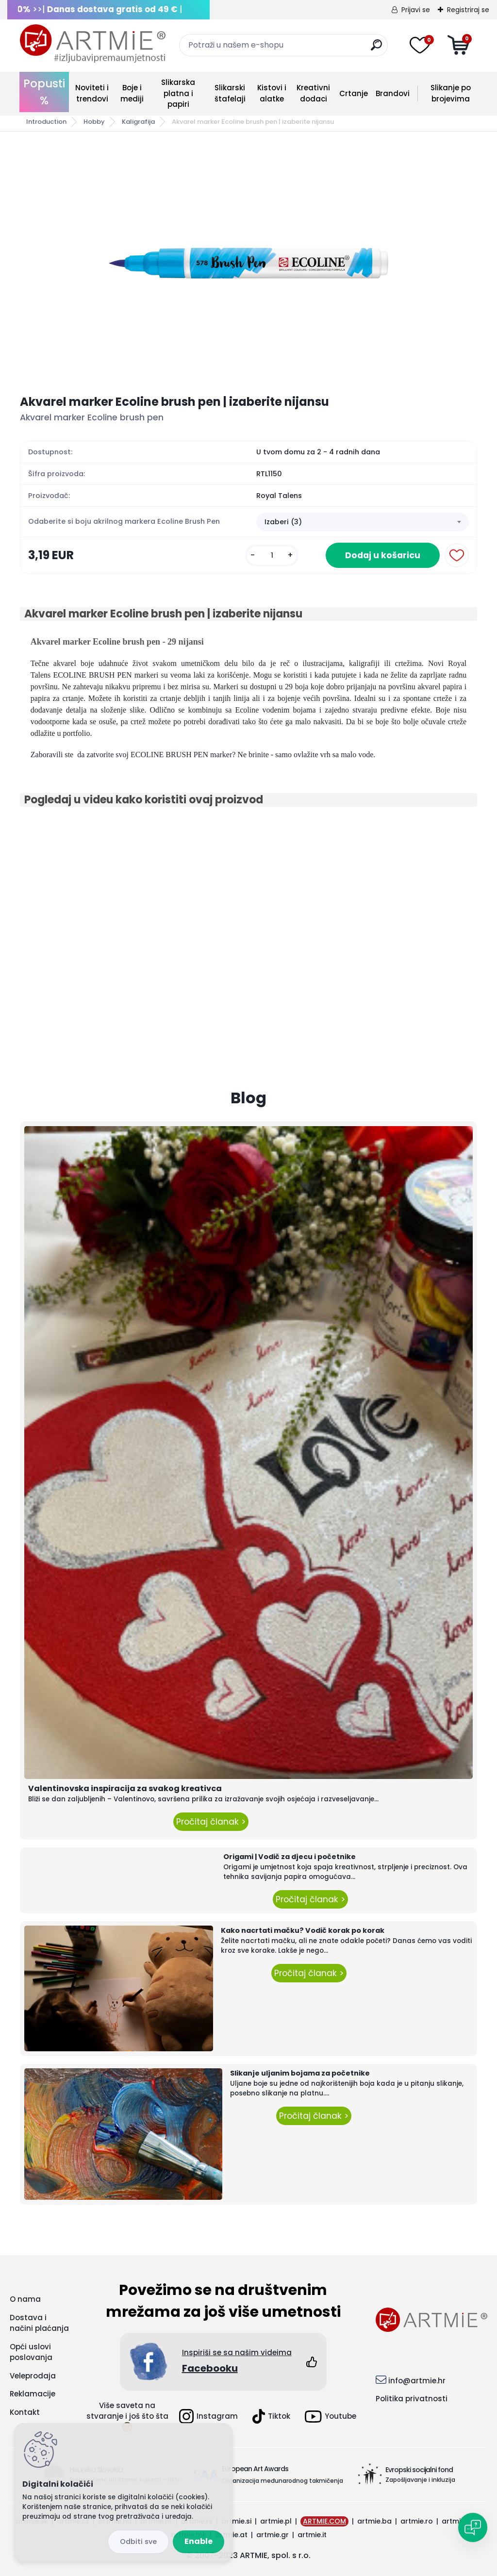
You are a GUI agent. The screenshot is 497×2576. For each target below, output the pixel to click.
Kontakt (25, 2412)
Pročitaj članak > (211, 1822)
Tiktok (271, 2416)
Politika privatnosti (411, 2398)
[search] (376, 48)
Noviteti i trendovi (92, 93)
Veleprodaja (33, 2376)
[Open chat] (472, 2527)
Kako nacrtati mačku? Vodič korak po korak (302, 1930)
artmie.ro (416, 2521)
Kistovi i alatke (271, 93)
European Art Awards (255, 2469)
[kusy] (271, 555)
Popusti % (44, 92)
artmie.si (236, 2521)
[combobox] (362, 522)
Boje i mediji (132, 93)
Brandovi (393, 93)
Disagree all (138, 2542)
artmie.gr (272, 2535)
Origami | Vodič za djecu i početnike (289, 1856)
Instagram (208, 2416)
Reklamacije (32, 2394)
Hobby (94, 121)
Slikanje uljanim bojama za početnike (300, 2073)
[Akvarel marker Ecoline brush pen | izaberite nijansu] (248, 263)
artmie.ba (374, 2521)
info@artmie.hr (417, 2381)
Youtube (330, 2416)
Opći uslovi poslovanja (31, 2352)
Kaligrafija (138, 121)
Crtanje (353, 93)
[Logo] (93, 43)
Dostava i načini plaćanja (39, 2323)
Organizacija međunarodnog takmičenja (282, 2480)
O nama (25, 2299)
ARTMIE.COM (324, 2521)
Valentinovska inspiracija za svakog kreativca (125, 1788)
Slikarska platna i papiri (178, 93)
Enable (198, 2541)
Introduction (46, 121)
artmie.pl (276, 2521)
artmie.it (312, 2535)
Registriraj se (468, 10)
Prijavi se (415, 10)
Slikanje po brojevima (451, 93)
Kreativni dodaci (313, 93)
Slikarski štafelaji (230, 93)
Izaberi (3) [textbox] (283, 522)
